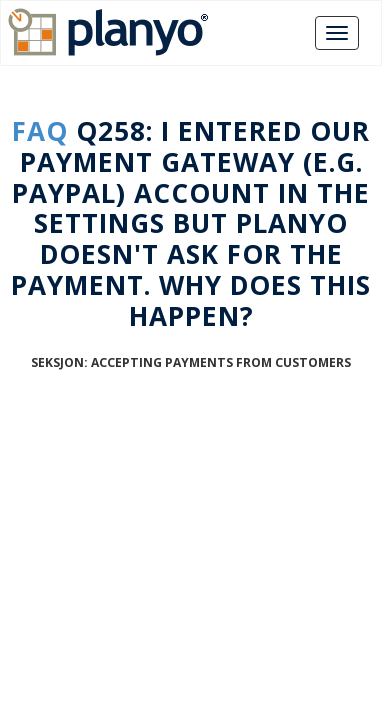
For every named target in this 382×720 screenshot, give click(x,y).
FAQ (40, 131)
